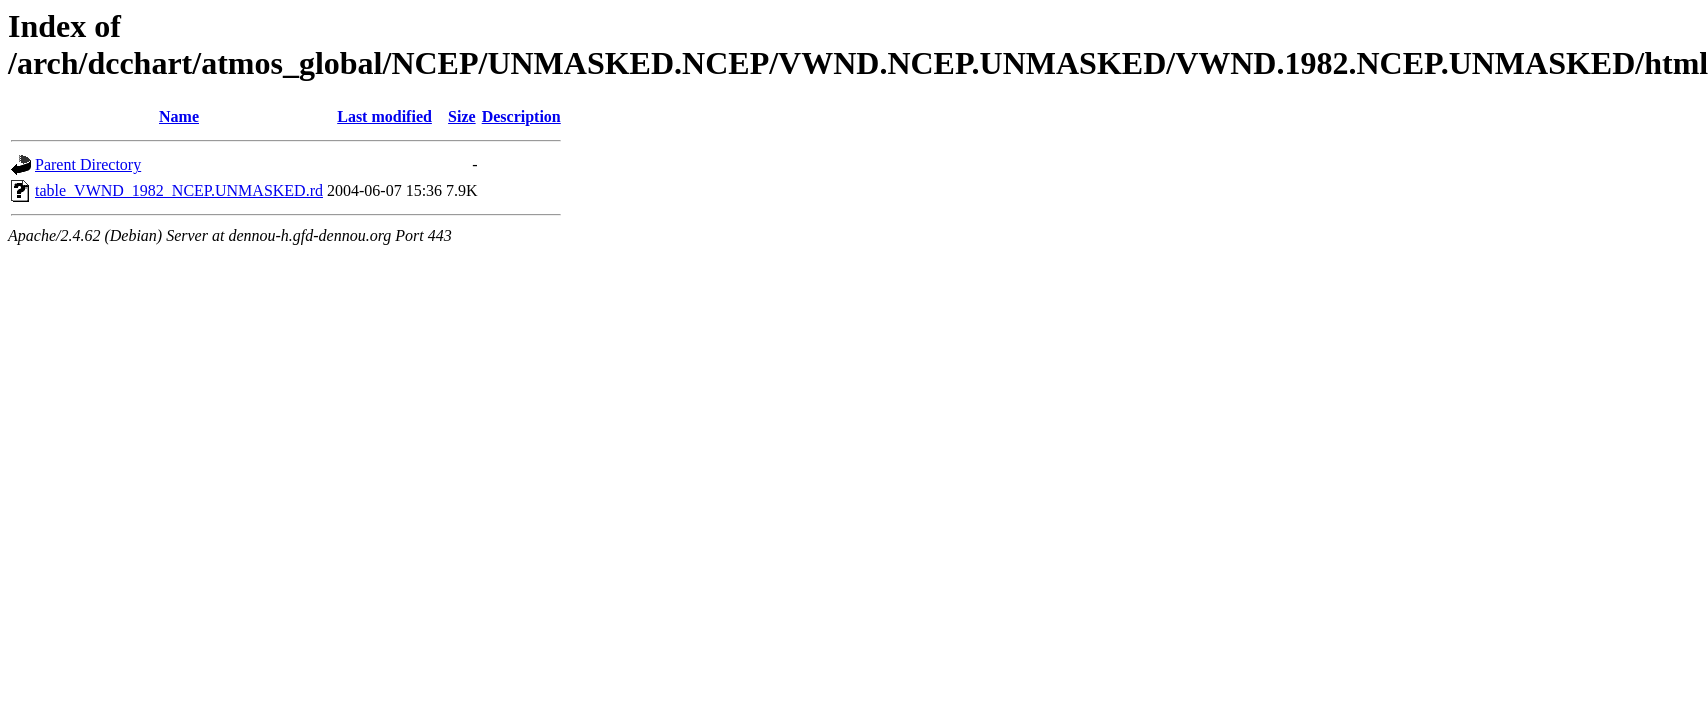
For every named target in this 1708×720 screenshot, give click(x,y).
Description (521, 116)
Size (462, 116)
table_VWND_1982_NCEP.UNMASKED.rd (179, 190)
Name (179, 116)
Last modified (384, 116)
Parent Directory (88, 164)
